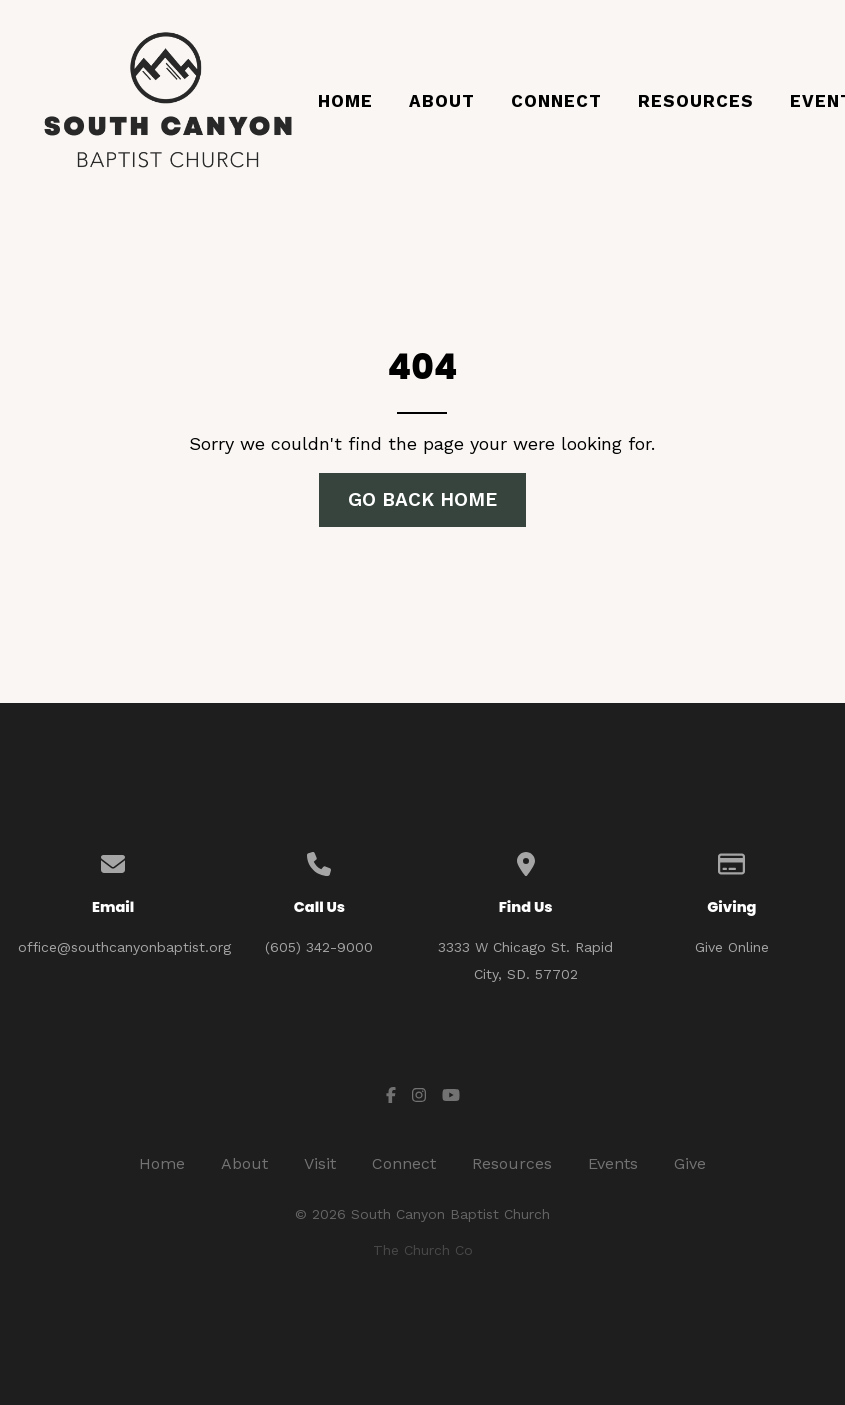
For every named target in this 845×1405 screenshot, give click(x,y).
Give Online (732, 947)
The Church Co (423, 1250)
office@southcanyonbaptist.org (124, 947)
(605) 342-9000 (319, 947)
